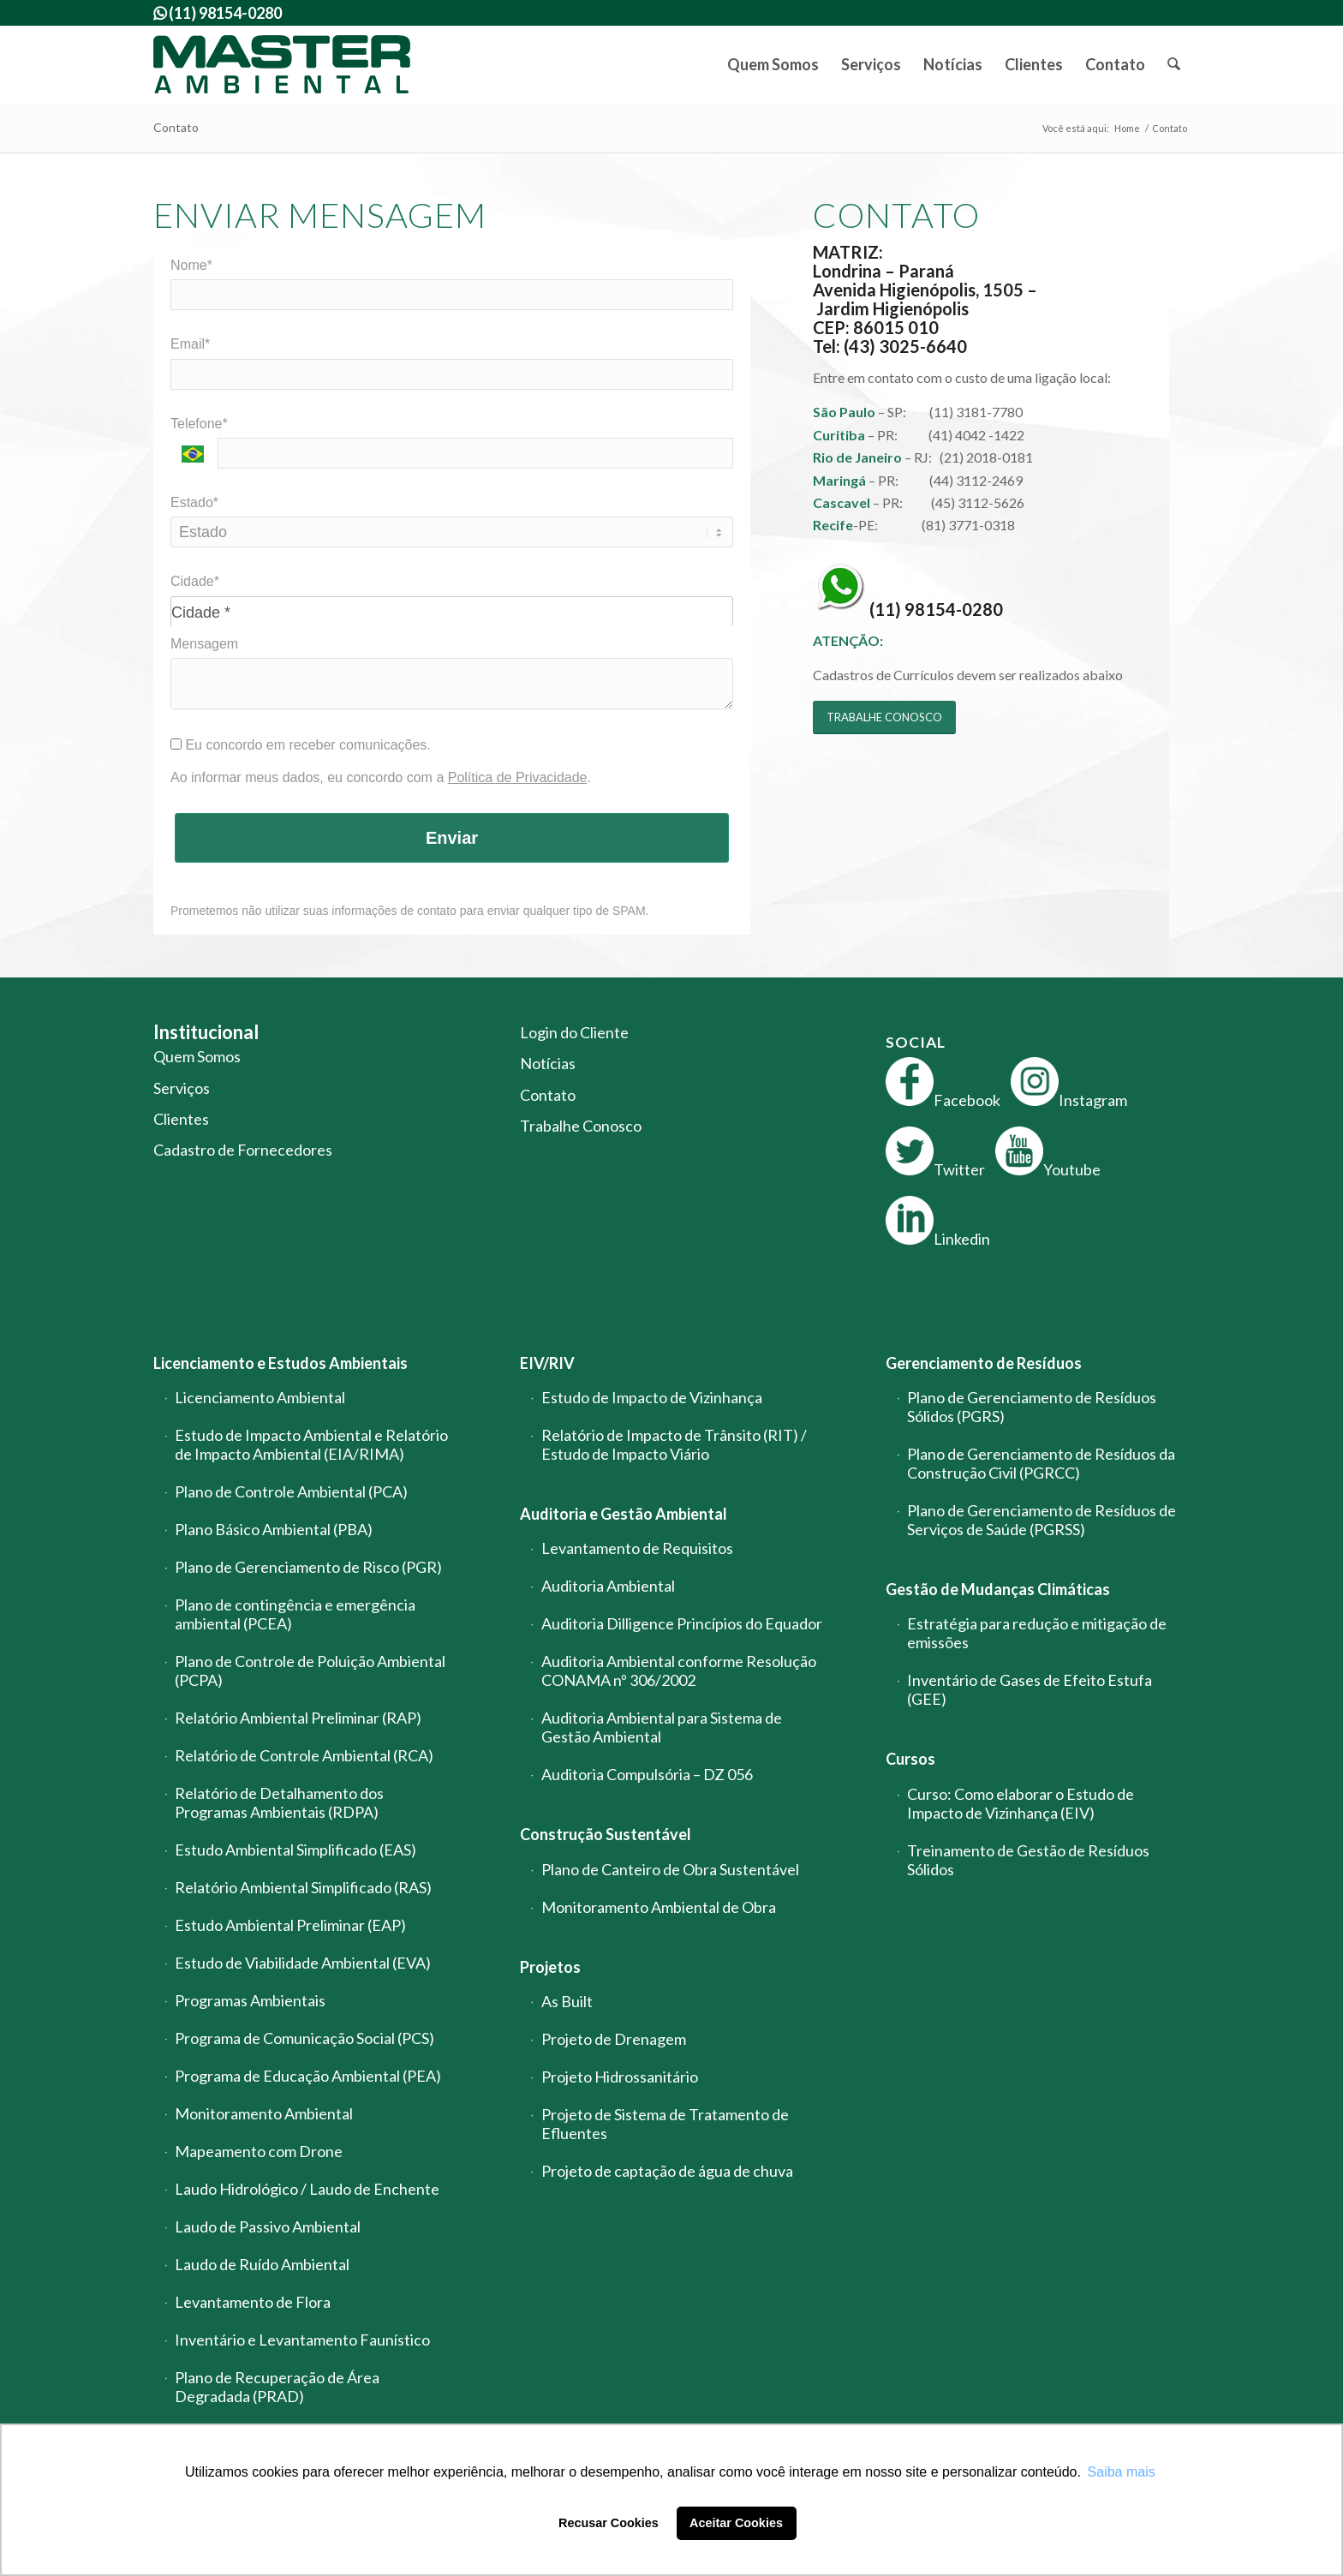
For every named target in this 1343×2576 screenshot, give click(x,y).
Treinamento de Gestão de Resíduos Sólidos (1028, 1860)
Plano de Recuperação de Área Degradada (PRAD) (277, 2387)
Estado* (194, 502)
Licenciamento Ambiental (260, 1397)
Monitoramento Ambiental (264, 2113)
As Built (567, 2001)
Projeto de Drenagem (613, 2038)
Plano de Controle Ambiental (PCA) (291, 1491)
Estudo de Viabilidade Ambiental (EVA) (303, 1962)
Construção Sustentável (605, 1834)
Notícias (548, 1063)
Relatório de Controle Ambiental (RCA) (304, 1755)
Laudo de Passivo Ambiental (268, 2226)
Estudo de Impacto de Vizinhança (651, 1397)
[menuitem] (773, 64)
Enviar (452, 837)
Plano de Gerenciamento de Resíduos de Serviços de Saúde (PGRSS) (1041, 1520)
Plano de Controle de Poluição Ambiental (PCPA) (310, 1670)
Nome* (191, 265)
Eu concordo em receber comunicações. (300, 745)
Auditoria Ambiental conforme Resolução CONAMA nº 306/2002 (678, 1670)
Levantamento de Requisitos (637, 1548)
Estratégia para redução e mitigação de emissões (1037, 1633)
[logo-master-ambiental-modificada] (281, 64)
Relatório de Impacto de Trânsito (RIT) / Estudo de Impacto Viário (674, 1444)
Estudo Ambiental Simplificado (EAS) (295, 1849)
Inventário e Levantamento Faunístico (302, 2339)
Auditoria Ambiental (608, 1585)
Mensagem (204, 644)
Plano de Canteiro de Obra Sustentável (670, 1869)
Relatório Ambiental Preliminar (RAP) (298, 1717)
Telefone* (199, 423)
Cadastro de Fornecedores (242, 1149)
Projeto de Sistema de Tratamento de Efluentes (665, 2124)
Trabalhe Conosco (581, 1125)
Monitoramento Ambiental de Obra (658, 1907)
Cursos (910, 1758)
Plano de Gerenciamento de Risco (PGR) (308, 1566)
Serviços (181, 1088)
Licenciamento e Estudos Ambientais (280, 1363)
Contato (176, 127)
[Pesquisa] (1173, 64)
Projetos (550, 1966)
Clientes (181, 1118)
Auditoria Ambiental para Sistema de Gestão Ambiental (661, 1727)
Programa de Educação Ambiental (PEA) (308, 2075)
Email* (190, 344)
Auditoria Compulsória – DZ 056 (647, 1774)
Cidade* (194, 581)
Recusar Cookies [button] (608, 2523)
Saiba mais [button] (1121, 2472)
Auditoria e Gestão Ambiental (623, 1513)
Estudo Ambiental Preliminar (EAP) (290, 1925)
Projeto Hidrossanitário (619, 2076)
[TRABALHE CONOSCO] (884, 717)
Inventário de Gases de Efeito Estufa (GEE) (1029, 1689)
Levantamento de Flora (253, 2301)
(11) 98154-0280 (936, 608)
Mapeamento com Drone (259, 2151)
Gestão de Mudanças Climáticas (998, 1589)
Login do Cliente (574, 1032)
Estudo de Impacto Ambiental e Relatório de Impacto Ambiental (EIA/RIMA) (311, 1444)
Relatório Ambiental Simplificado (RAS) (303, 1887)
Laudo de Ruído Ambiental (262, 2264)
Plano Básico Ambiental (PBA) (274, 1529)
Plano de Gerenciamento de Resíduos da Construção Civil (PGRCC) (1041, 1463)
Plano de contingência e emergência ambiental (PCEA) (295, 1614)
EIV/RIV (547, 1363)
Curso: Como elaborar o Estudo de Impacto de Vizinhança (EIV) (1020, 1803)
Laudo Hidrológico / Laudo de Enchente (307, 2188)
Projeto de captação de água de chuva (667, 2170)
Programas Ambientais (250, 2000)
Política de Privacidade (518, 777)
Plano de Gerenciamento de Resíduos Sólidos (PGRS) (1031, 1406)
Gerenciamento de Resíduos (984, 1363)
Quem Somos (197, 1056)
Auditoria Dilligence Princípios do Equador (681, 1623)
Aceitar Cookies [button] (736, 2523)
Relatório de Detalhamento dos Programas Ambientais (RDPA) (279, 1802)
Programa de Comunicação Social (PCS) (304, 2038)
